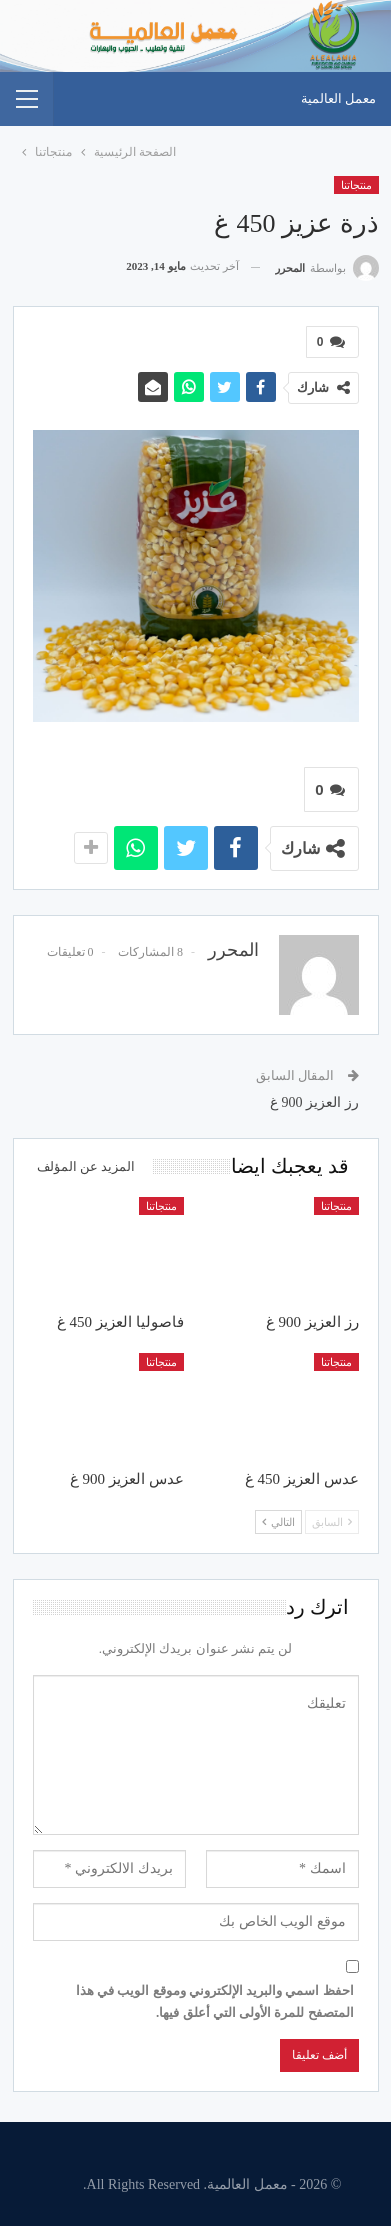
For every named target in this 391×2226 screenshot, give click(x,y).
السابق (332, 1522)
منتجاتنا (356, 185)
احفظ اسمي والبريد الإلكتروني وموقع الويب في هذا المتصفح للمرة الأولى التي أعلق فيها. (215, 2001)
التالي (278, 1522)
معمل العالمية (338, 98)
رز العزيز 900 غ (314, 1102)
